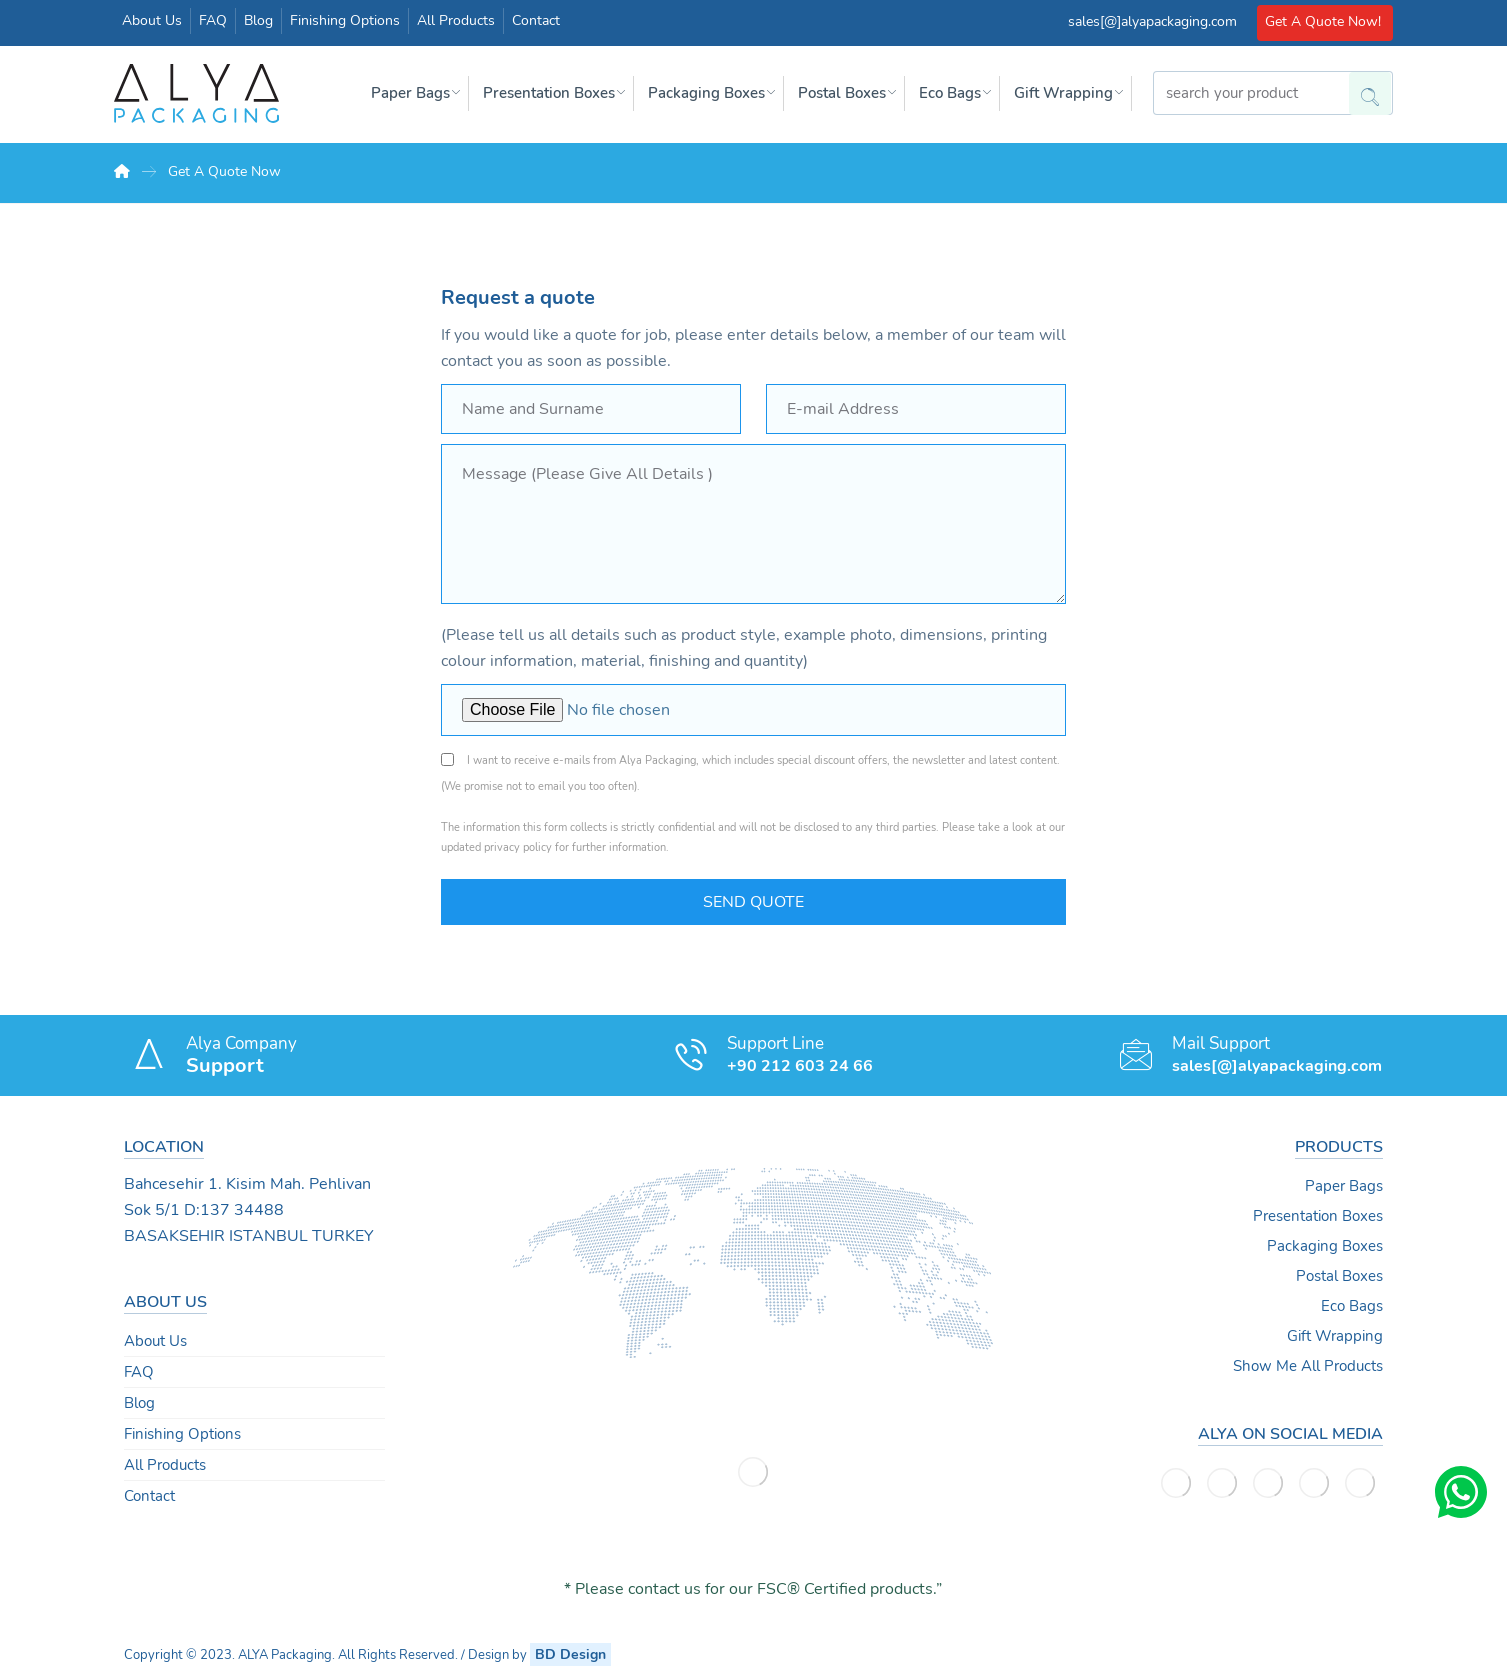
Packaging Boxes (1325, 1246)
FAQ (139, 1372)
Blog (139, 1403)
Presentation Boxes (1318, 1216)
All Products (165, 1465)
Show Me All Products (1308, 1366)
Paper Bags (1344, 1186)
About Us (155, 1341)
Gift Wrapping (1335, 1336)
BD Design (570, 1654)
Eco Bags (1352, 1306)
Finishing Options (182, 1434)
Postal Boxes (1339, 1276)
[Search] (1363, 88)
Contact (149, 1496)
